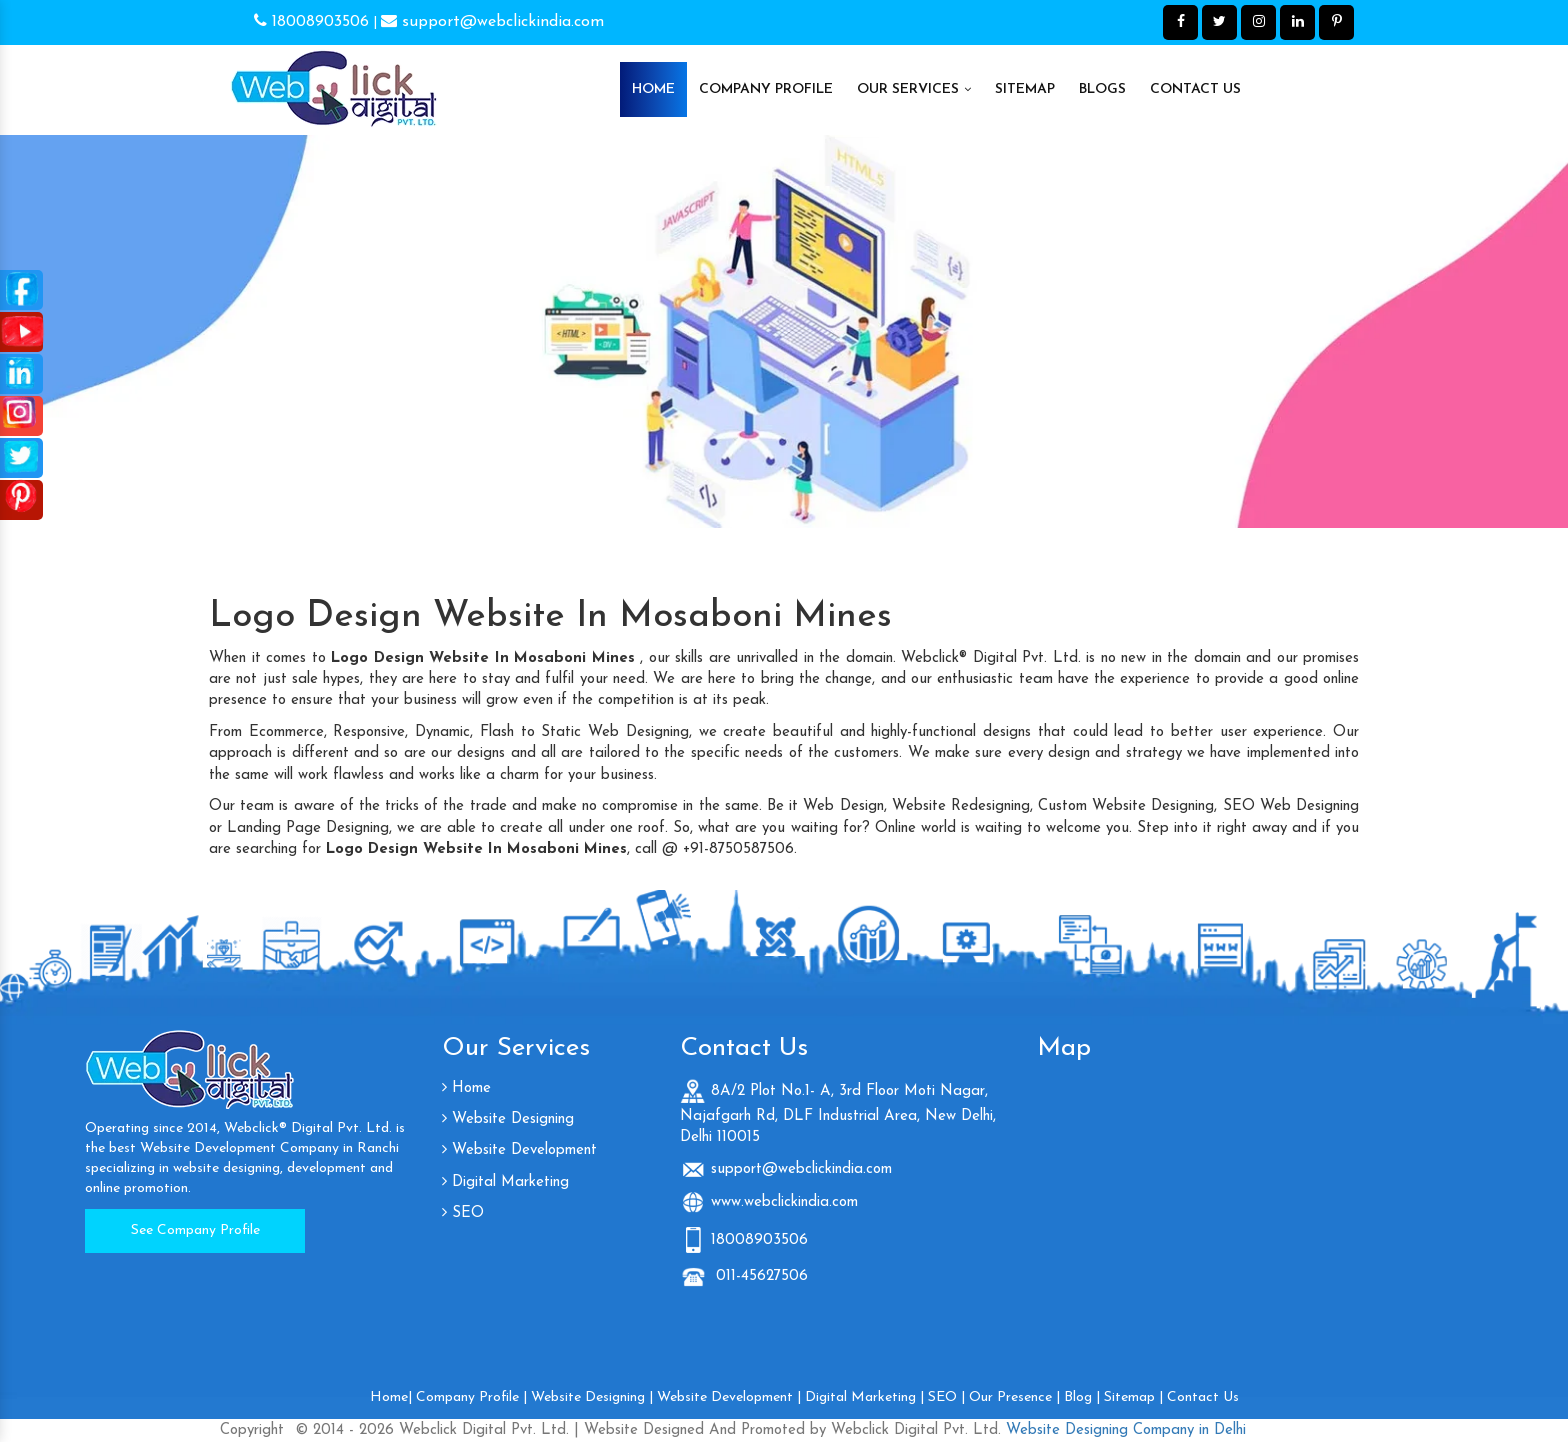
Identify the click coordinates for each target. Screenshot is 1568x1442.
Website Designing (508, 1119)
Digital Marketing (505, 1182)
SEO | (946, 1397)
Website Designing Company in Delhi (1123, 1430)
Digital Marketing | (864, 1397)
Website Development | (729, 1397)
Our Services (914, 89)
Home (653, 89)
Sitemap (1025, 89)
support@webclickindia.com (492, 22)
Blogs (1102, 89)
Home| (391, 1397)
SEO (463, 1213)
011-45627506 (759, 1276)
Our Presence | (1014, 1397)
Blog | (1082, 1397)
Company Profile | (471, 1397)
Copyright (252, 1430)
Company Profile (766, 89)
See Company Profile (195, 1230)
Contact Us (1195, 89)
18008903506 (311, 22)
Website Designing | (592, 1397)
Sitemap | (1133, 1397)
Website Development (519, 1150)
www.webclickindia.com (784, 1202)
